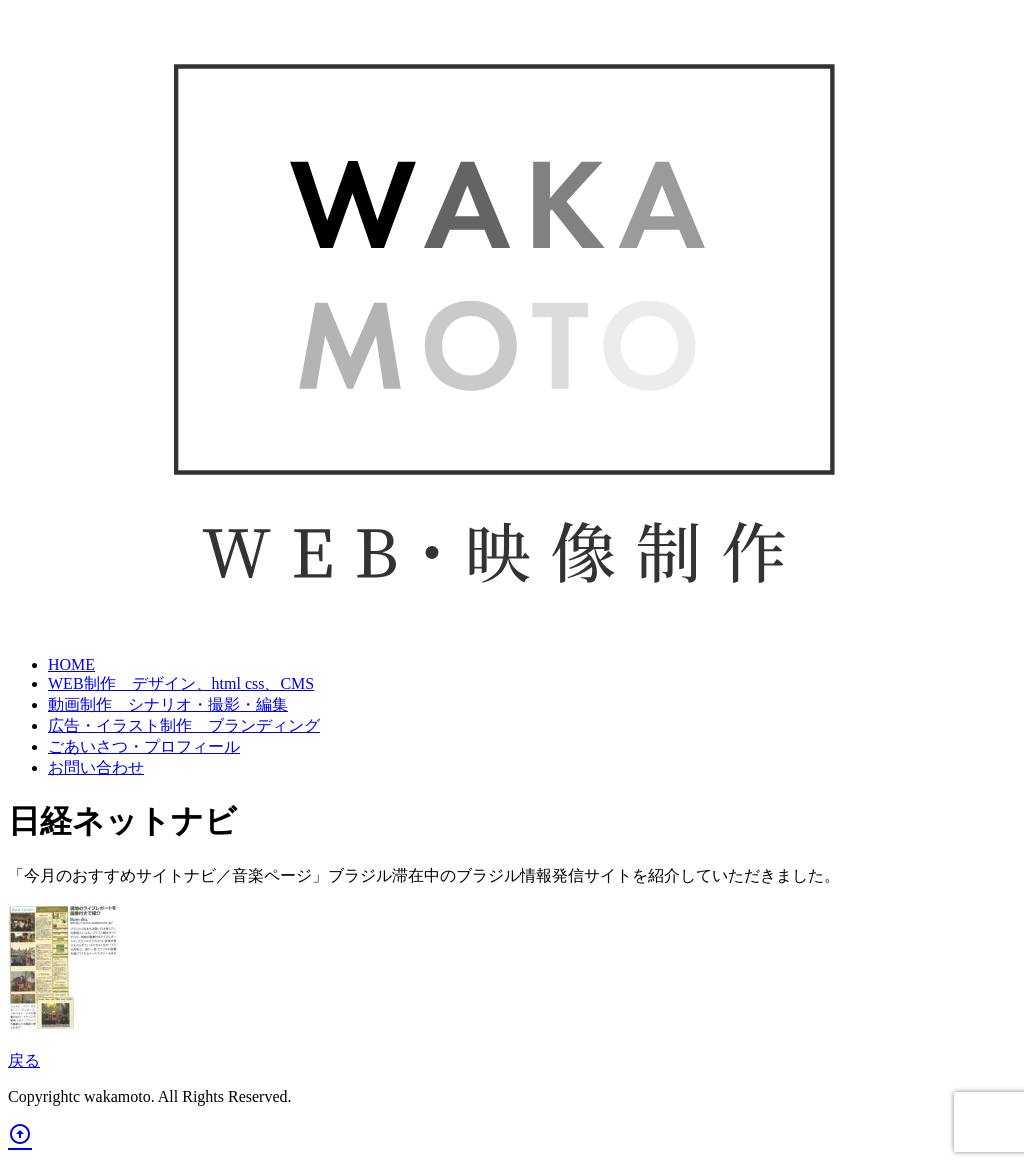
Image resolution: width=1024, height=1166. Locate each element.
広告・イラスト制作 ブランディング (184, 725)
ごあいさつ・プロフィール (144, 746)
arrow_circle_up (20, 1134)
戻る (24, 1060)
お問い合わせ (96, 767)
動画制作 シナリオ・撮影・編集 (168, 704)
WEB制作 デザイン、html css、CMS (181, 683)
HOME (71, 664)
